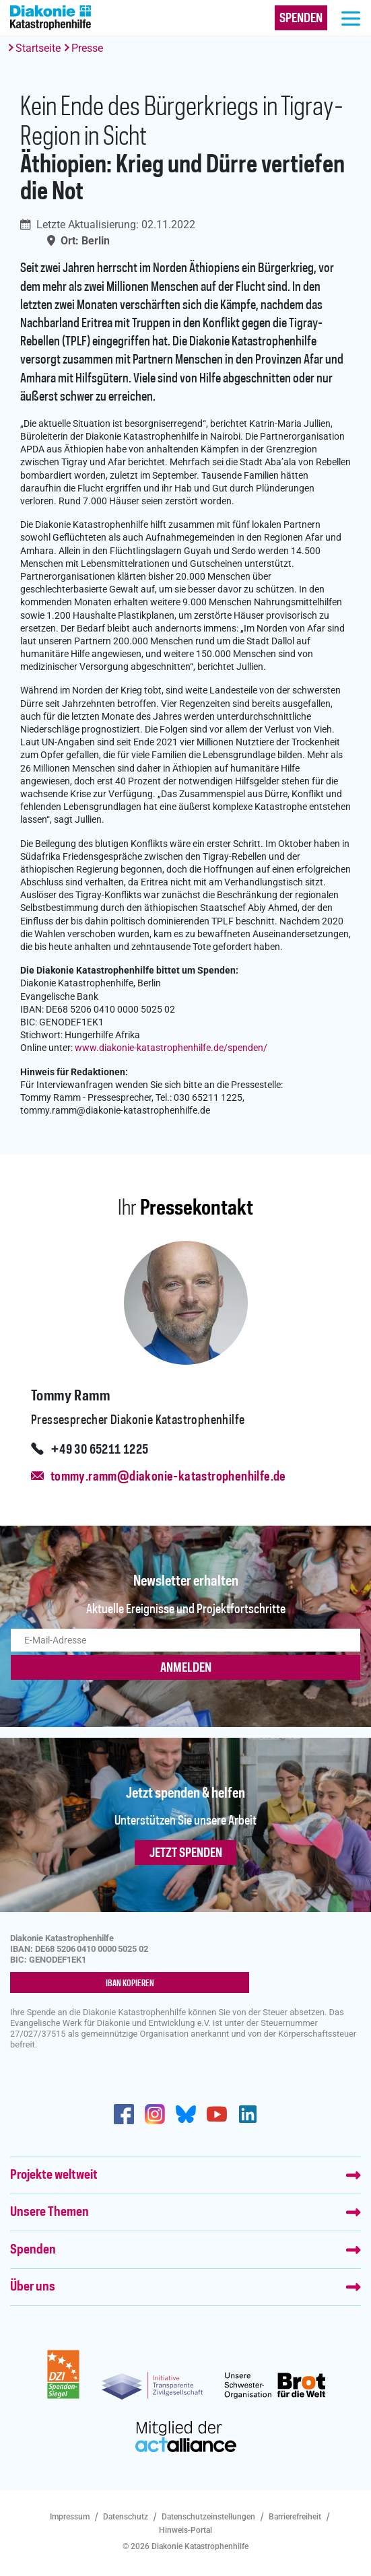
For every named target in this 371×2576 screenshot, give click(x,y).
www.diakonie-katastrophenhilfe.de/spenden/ (171, 1048)
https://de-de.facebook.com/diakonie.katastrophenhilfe (124, 2114)
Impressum (70, 2516)
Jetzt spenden (185, 1854)
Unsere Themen (49, 2212)
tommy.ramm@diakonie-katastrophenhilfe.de (168, 1477)
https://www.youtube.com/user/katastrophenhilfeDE (217, 2114)
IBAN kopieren (130, 1983)
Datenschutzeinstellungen (208, 2516)
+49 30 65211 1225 (99, 1450)
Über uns (32, 2287)
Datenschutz (125, 2516)
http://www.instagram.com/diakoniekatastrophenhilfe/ (155, 2114)
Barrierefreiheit (295, 2516)
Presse (87, 48)
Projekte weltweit (54, 2175)
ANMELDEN (185, 1668)
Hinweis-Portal (185, 2530)
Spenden (33, 2250)
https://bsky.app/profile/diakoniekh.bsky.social (186, 2114)
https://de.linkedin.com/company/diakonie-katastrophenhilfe (248, 2114)
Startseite (38, 48)
